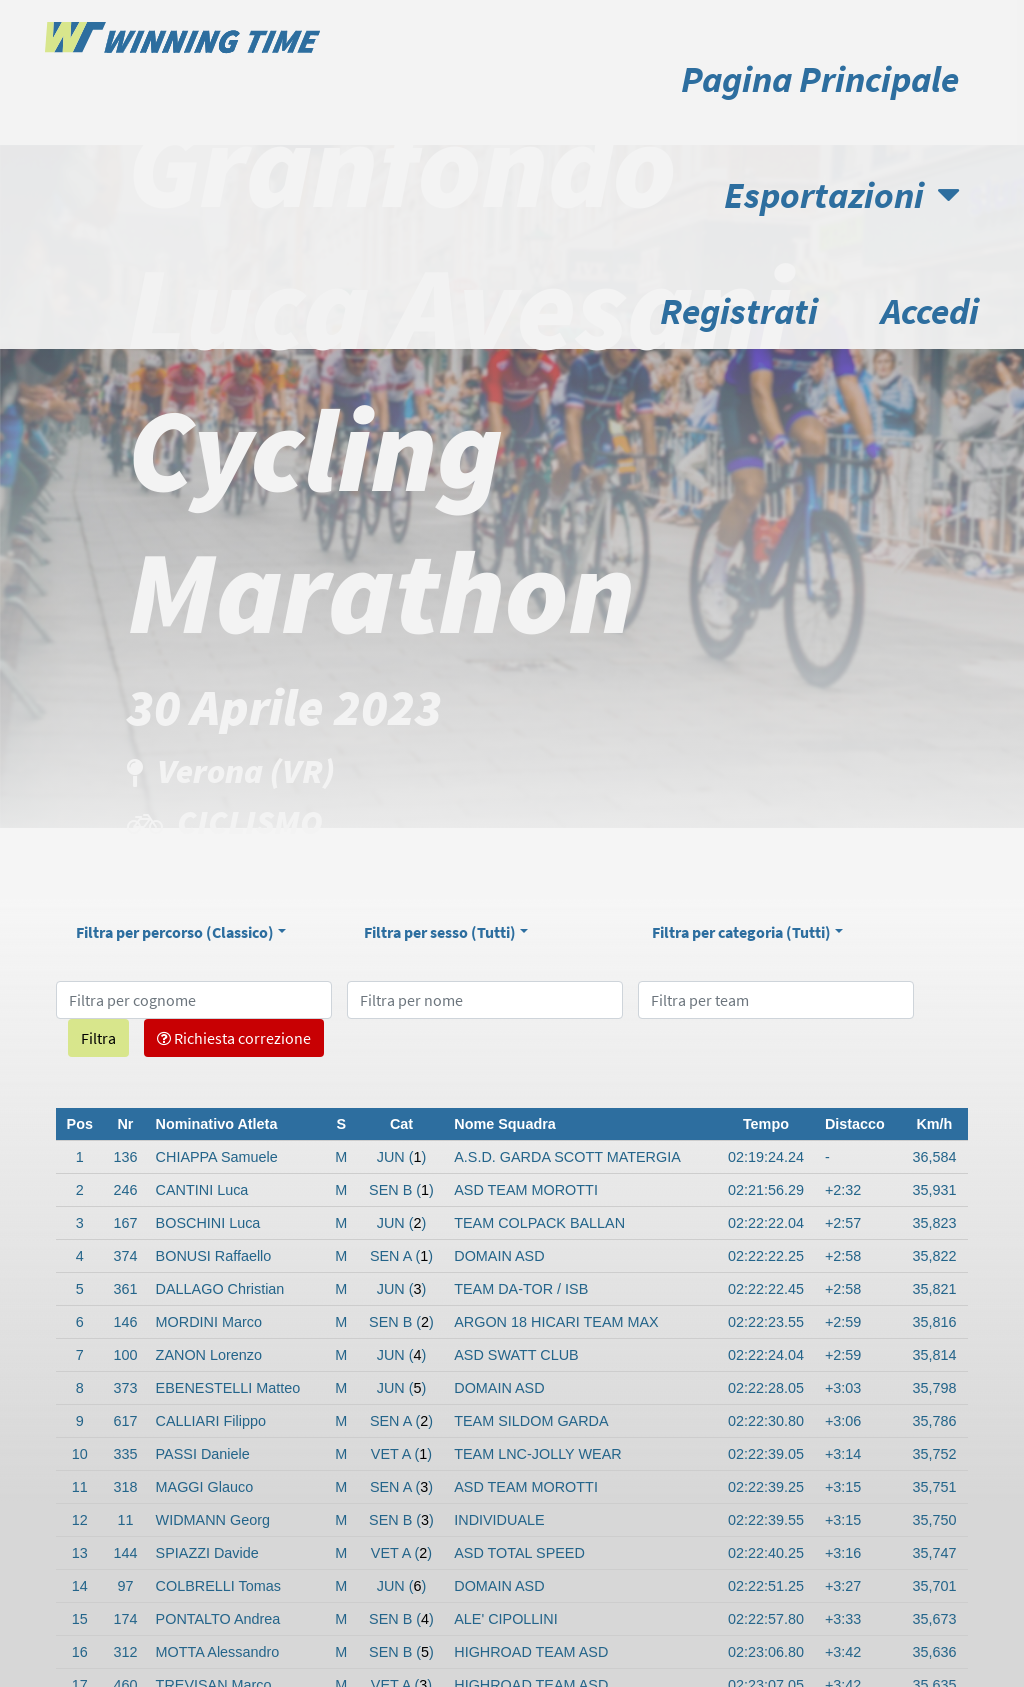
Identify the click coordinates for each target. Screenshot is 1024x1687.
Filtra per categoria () (741, 932)
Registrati (739, 310)
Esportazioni (841, 194)
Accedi (930, 310)
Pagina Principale (820, 78)
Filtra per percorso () (175, 932)
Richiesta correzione (234, 1038)
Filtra (98, 1038)
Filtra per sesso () (440, 932)
